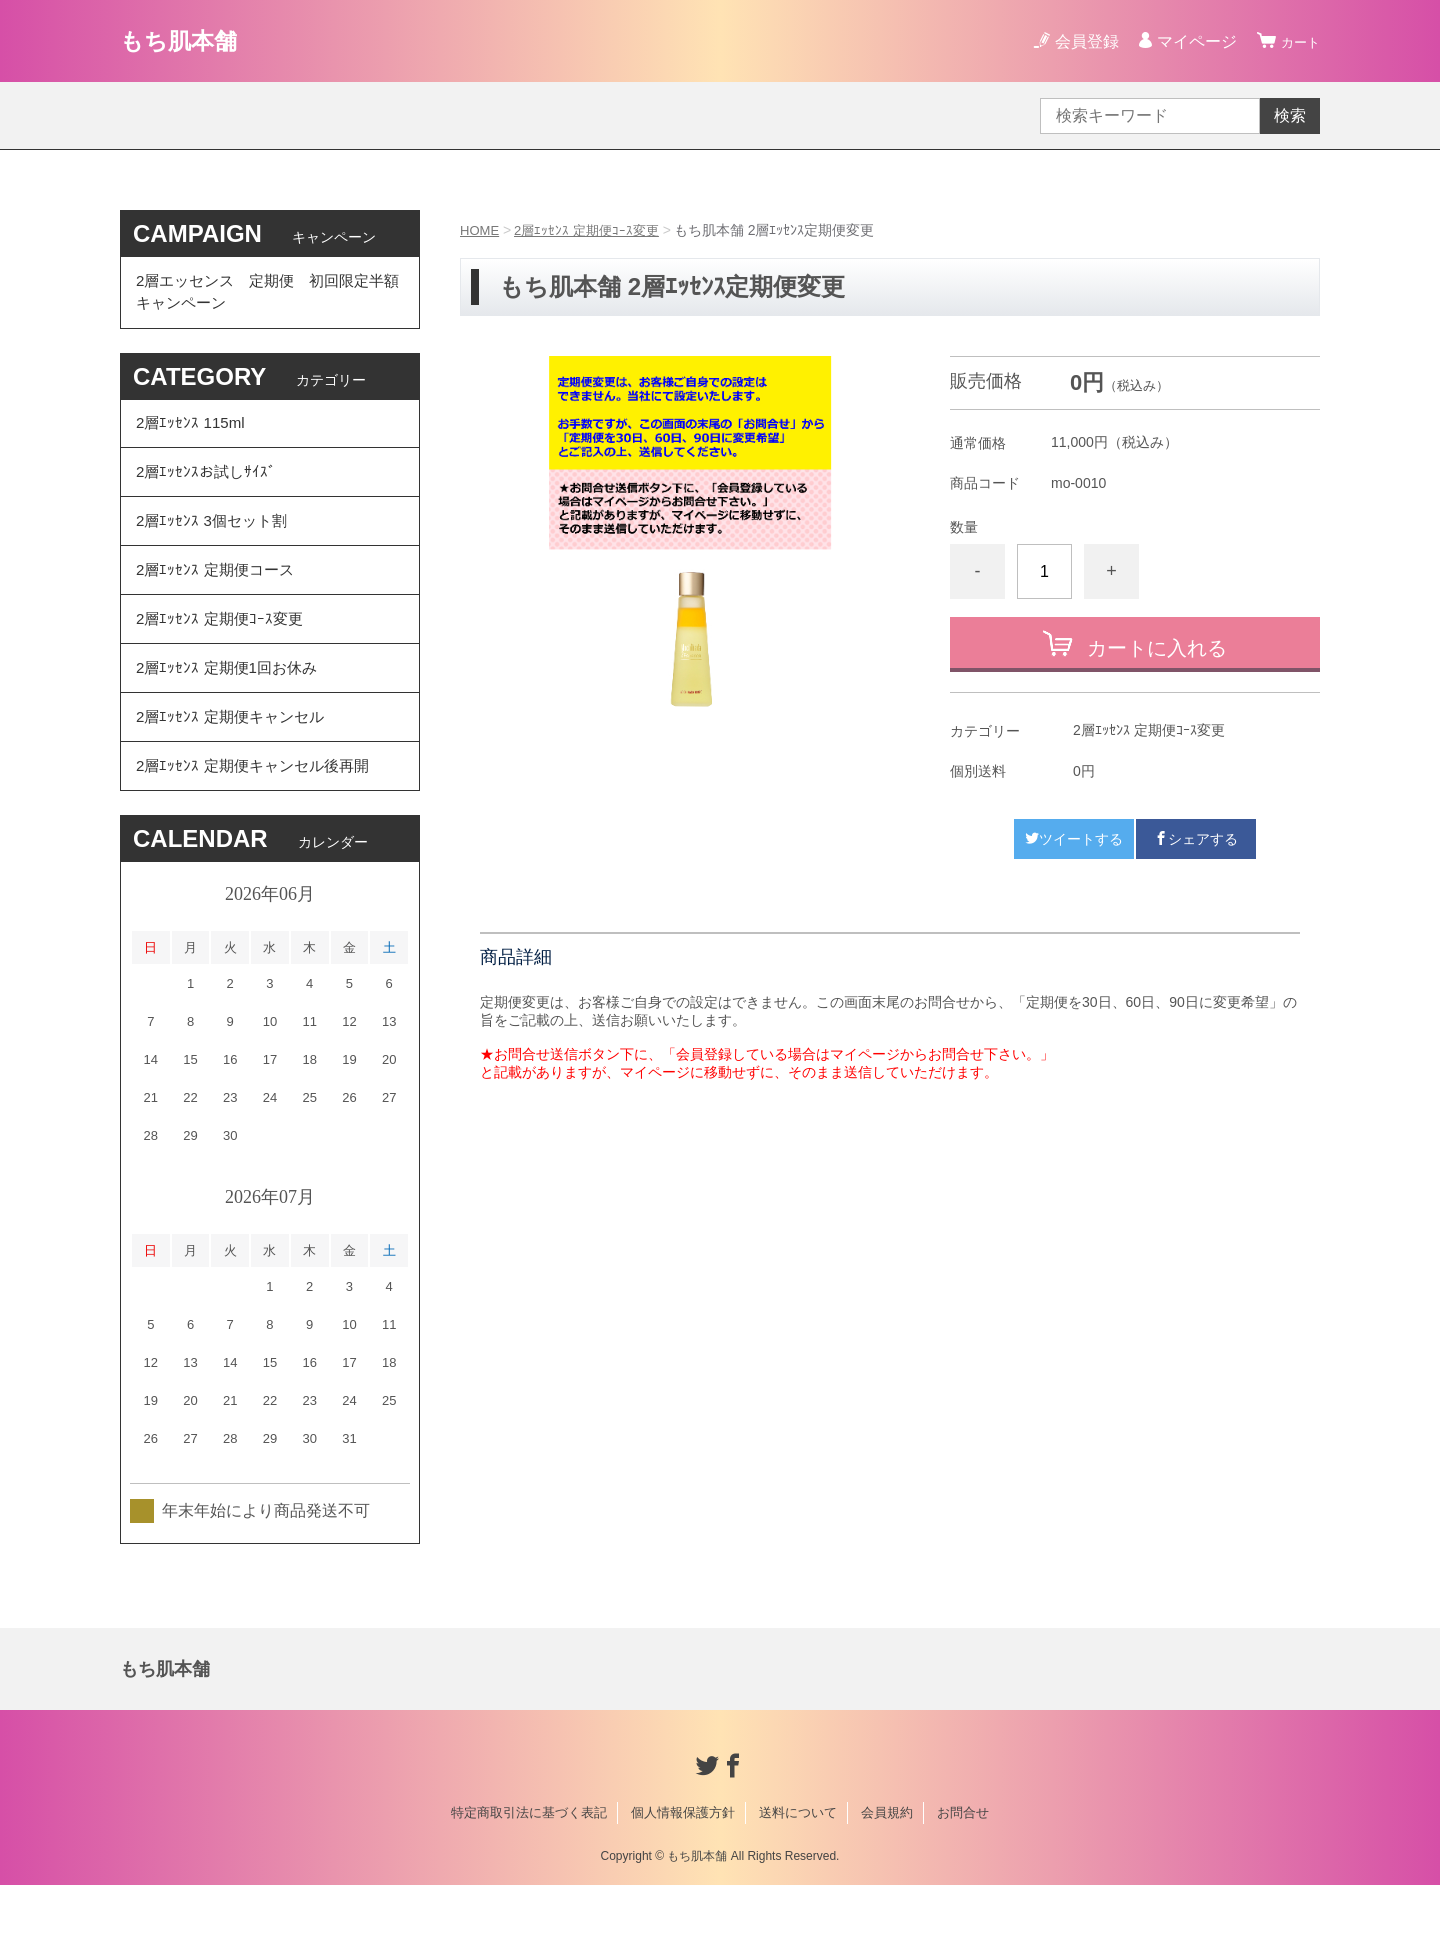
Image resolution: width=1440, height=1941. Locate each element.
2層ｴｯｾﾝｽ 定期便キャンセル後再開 (258, 818)
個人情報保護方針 (683, 1868)
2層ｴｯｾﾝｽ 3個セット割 (215, 543)
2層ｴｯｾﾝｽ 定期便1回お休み (231, 708)
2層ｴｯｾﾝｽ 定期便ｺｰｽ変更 (593, 230)
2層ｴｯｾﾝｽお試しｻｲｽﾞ (208, 488)
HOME (481, 230)
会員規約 (887, 1868)
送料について (798, 1868)
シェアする (1196, 839)
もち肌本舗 (191, 40)
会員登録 (1078, 41)
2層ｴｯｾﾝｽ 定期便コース (218, 598)
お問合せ (963, 1868)
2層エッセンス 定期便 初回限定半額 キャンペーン (268, 295)
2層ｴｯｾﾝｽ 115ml (192, 433)
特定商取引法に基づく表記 (529, 1868)
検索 (1290, 115)
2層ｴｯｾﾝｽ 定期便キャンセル (234, 763)
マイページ (1188, 41)
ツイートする (1074, 839)
